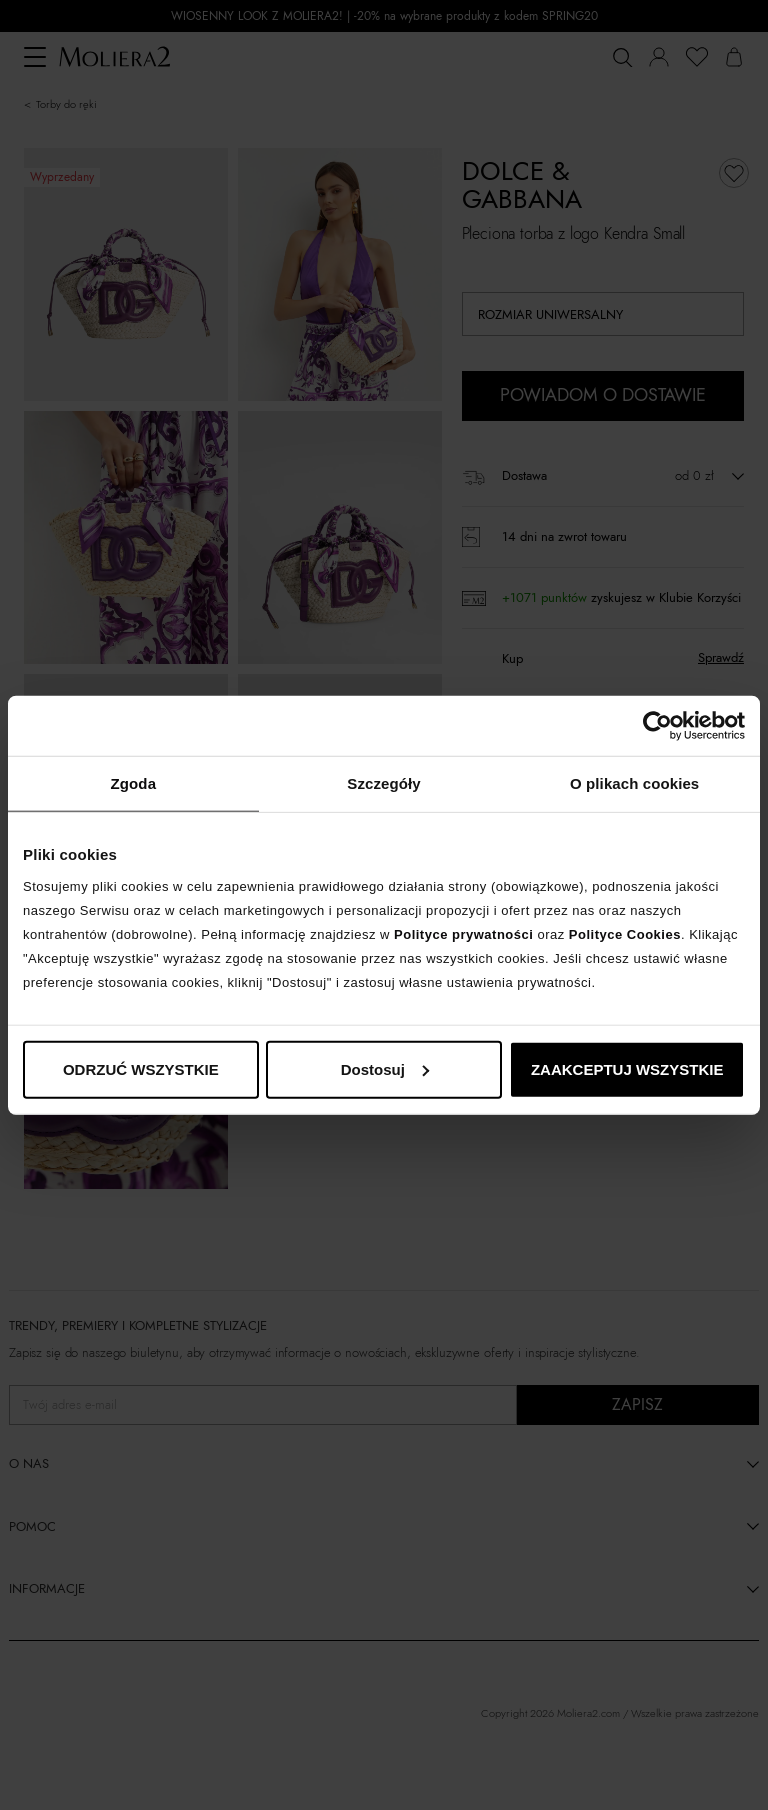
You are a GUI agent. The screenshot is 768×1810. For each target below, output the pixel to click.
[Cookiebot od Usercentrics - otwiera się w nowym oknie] (657, 726)
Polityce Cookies (625, 933)
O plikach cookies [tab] (634, 783)
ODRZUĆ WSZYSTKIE (141, 1068)
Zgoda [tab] (134, 783)
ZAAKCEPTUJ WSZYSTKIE (627, 1068)
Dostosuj (385, 1068)
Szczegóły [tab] (383, 783)
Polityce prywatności (463, 933)
